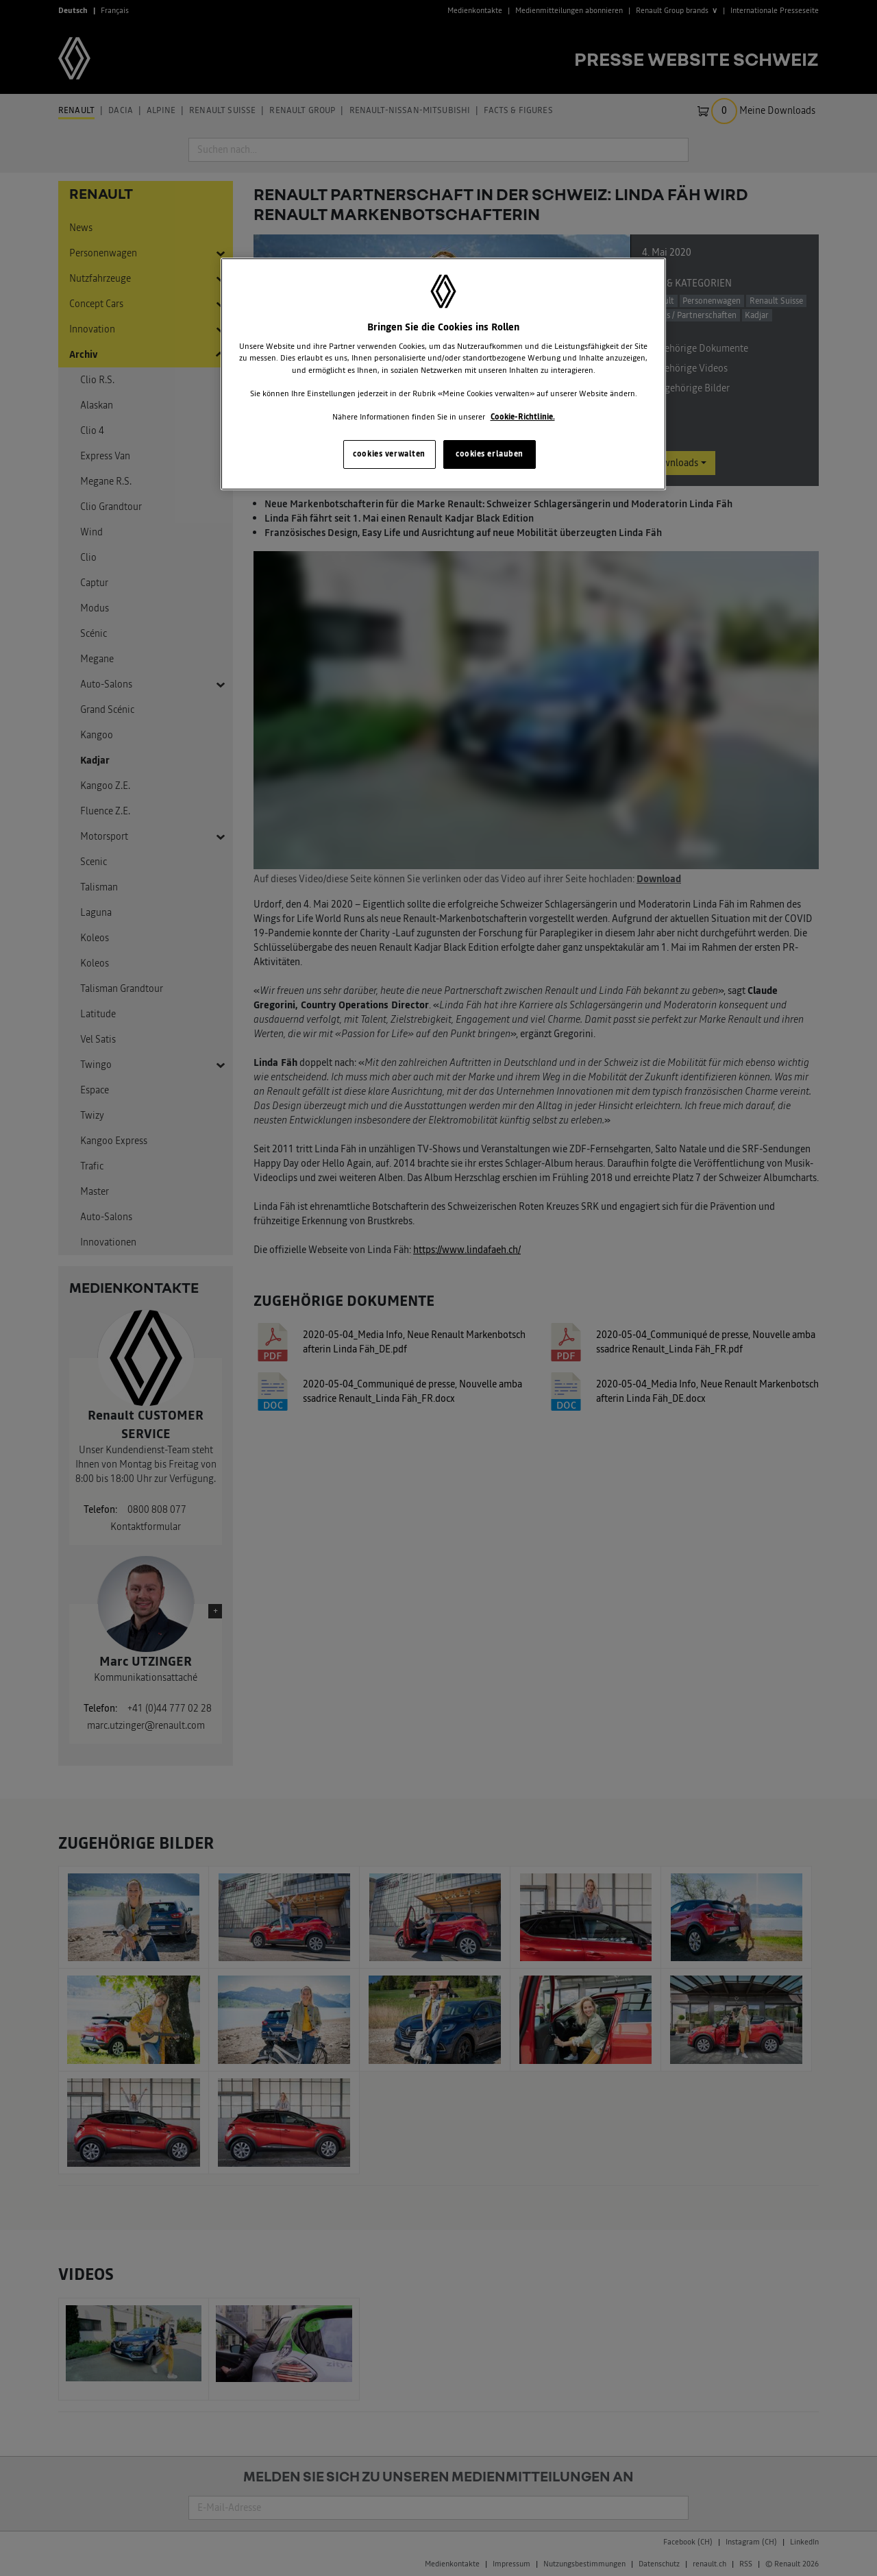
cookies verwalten (389, 453)
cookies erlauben (489, 453)
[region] (443, 374)
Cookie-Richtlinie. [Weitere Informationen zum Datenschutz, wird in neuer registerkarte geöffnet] (523, 416)
